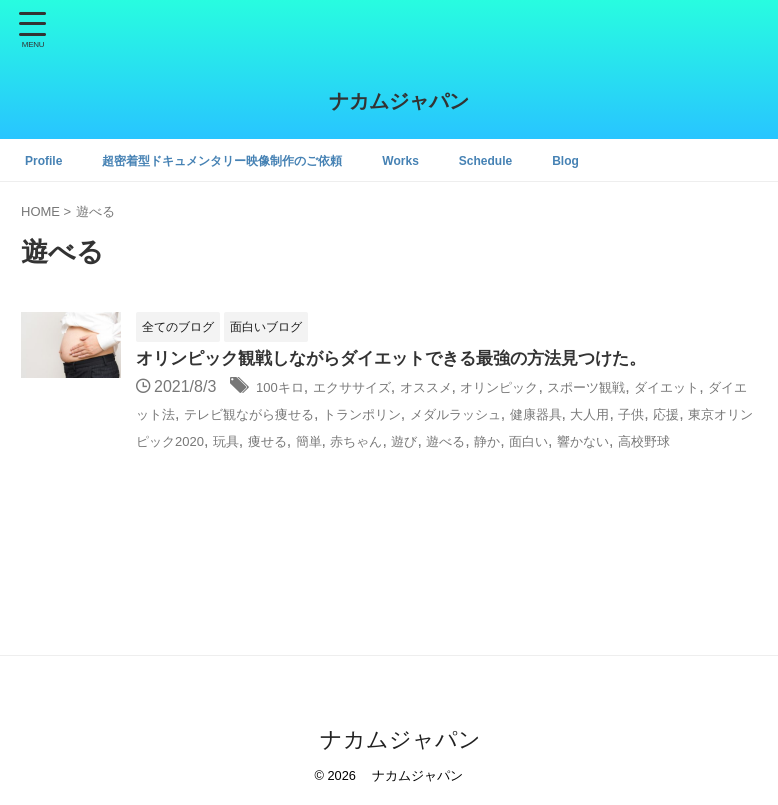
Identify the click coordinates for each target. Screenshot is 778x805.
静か (177, 466)
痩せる (537, 440)
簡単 (586, 440)
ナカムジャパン (389, 101)
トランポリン (515, 414)
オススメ (461, 388)
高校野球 (364, 466)
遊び (700, 440)
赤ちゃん (643, 440)
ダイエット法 (241, 414)
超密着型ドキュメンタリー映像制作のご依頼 (249, 160)
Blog (628, 160)
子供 (234, 440)
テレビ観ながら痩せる (378, 414)
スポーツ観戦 (654, 388)
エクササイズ (372, 388)
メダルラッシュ (628, 414)
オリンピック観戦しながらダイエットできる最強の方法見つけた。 (406, 360)
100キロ (285, 388)
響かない (291, 466)
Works (450, 160)
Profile (47, 160)
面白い (226, 466)
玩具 (488, 440)
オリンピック (549, 388)
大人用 (185, 440)
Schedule (542, 160)
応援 (275, 440)
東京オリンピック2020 (382, 440)
